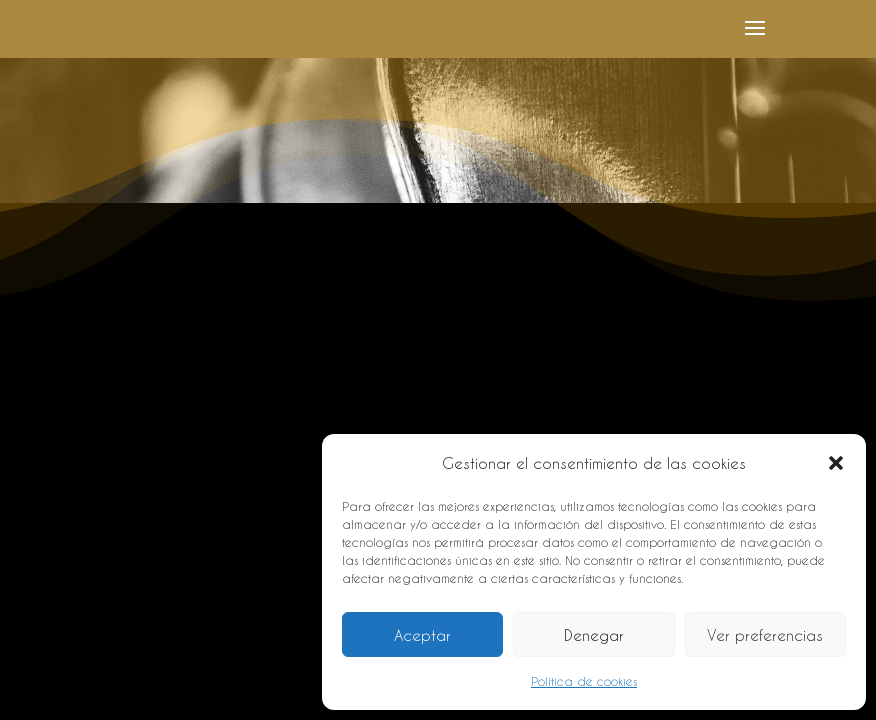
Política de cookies (584, 681)
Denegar (594, 635)
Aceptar (422, 635)
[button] (836, 463)
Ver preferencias (765, 635)
